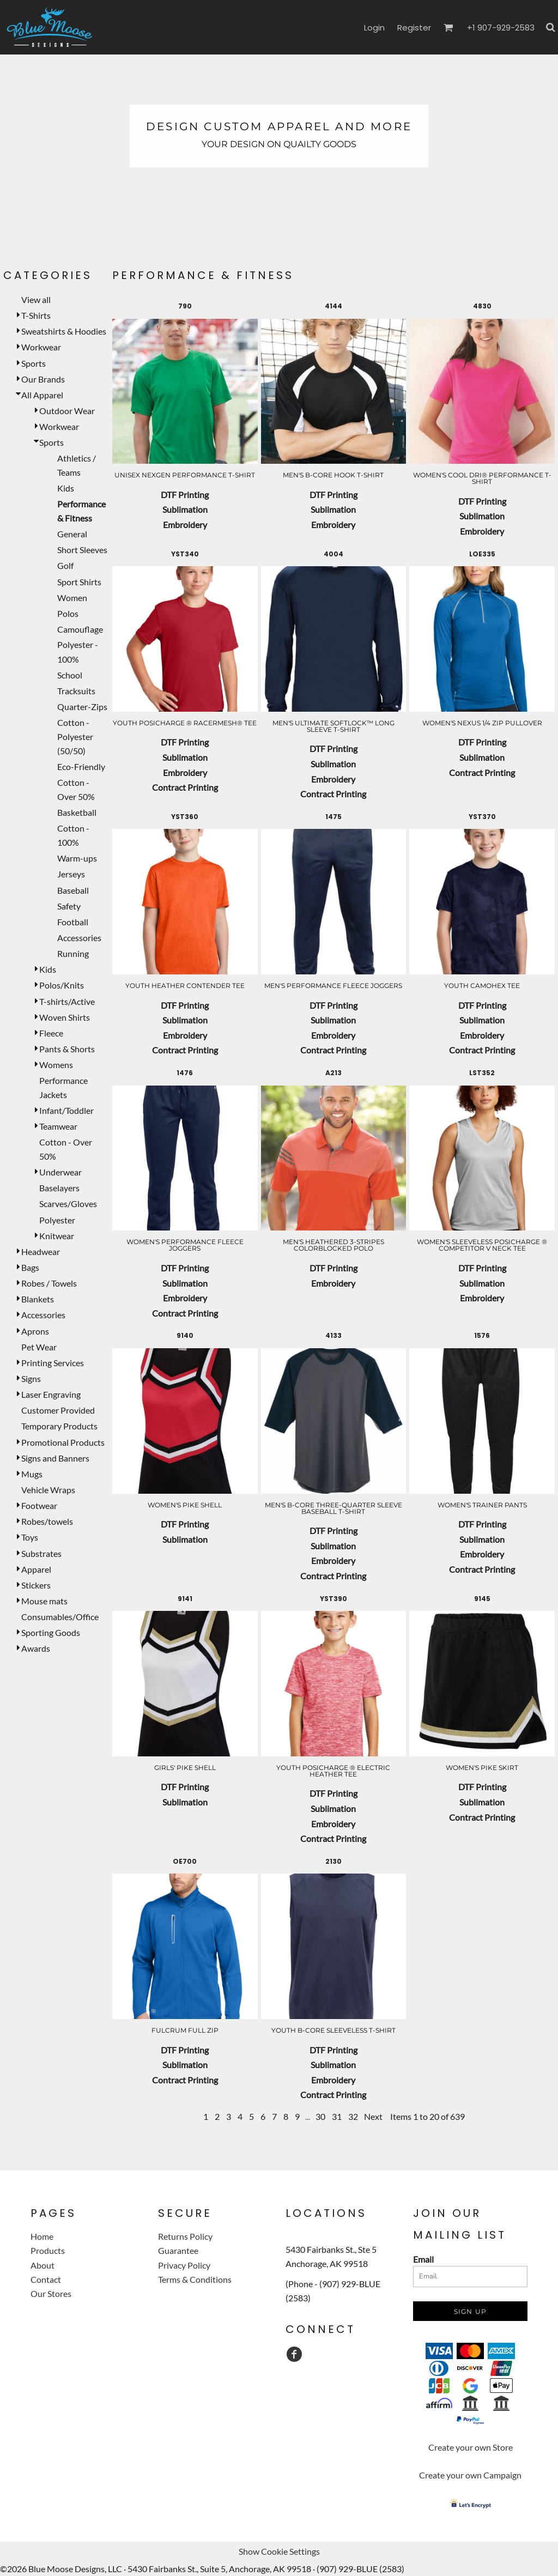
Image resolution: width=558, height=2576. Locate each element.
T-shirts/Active (67, 1001)
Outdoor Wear (67, 410)
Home (42, 2236)
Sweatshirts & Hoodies (63, 331)
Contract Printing (185, 787)
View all (36, 299)
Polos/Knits (61, 985)
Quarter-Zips (82, 706)
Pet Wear (39, 1347)
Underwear (60, 1172)
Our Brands (43, 379)
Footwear (39, 1505)
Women (72, 597)
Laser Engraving (51, 1394)
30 (320, 2116)
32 (353, 2116)
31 (337, 2116)
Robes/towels (47, 1521)
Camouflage (80, 629)
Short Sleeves (82, 549)
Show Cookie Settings (279, 2551)
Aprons (35, 1331)
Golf (65, 565)
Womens (56, 1064)
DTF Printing (185, 494)
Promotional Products (63, 1442)
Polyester (57, 1220)
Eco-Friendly (81, 766)
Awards (35, 1648)
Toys (29, 1537)
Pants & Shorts (67, 1049)
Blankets (37, 1299)
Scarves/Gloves (68, 1203)
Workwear (41, 347)
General (72, 534)
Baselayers (59, 1188)
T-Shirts (36, 315)
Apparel (36, 1569)
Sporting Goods (50, 1632)
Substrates (41, 1553)
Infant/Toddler (66, 1110)
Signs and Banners (55, 1458)
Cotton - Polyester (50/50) (75, 736)
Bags (30, 1267)
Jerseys (71, 874)
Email (423, 2259)
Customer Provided (58, 1410)
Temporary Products (59, 1426)
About (42, 2265)
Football (72, 922)
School (69, 675)
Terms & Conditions (195, 2279)
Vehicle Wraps (48, 1489)
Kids (65, 488)
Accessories (79, 937)
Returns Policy (185, 2236)
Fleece (51, 1033)
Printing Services (52, 1362)
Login (374, 27)
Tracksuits (76, 691)
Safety (69, 906)
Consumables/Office (60, 1616)
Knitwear (56, 1236)
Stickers (36, 1585)
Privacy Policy (184, 2265)
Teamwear (58, 1126)
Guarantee (178, 2250)
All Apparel (42, 395)
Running (73, 953)
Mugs (32, 1474)
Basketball (76, 812)
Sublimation (185, 509)
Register (414, 27)
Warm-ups (77, 858)
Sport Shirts (79, 582)
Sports (33, 363)
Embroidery (185, 524)
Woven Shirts (64, 1017)
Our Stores (51, 2293)
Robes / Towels (49, 1283)
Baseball (73, 890)
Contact (46, 2279)
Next (373, 2116)
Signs (31, 1378)
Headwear (40, 1251)
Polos (67, 613)
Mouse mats (44, 1601)
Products (48, 2250)
